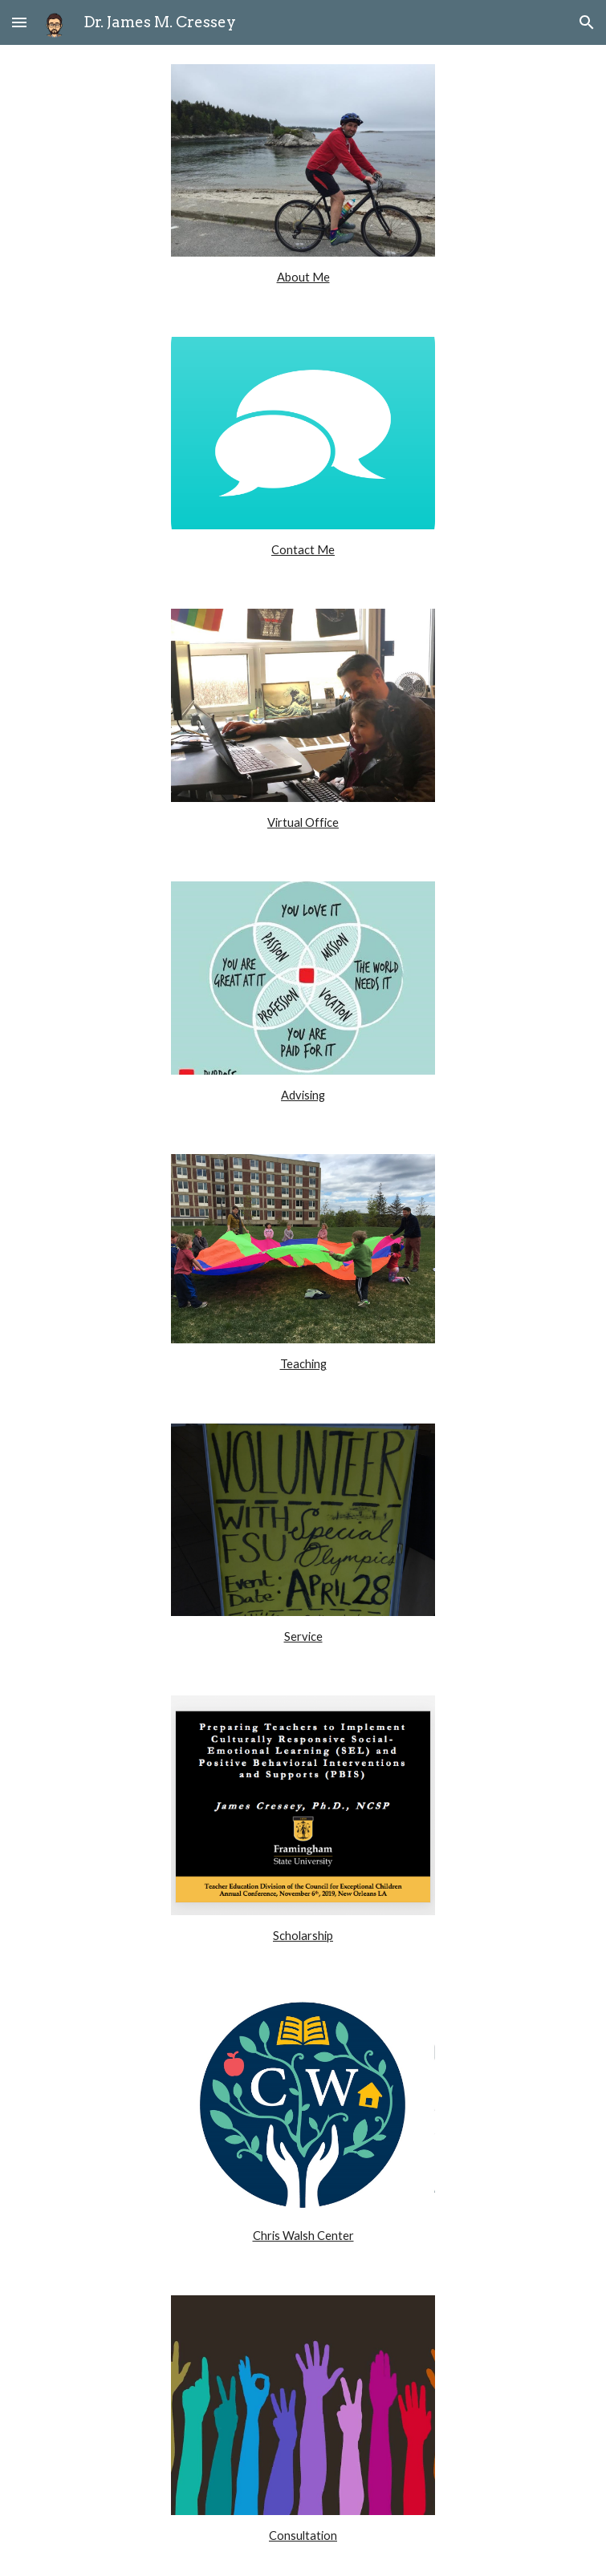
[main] (303, 277)
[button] (19, 22)
